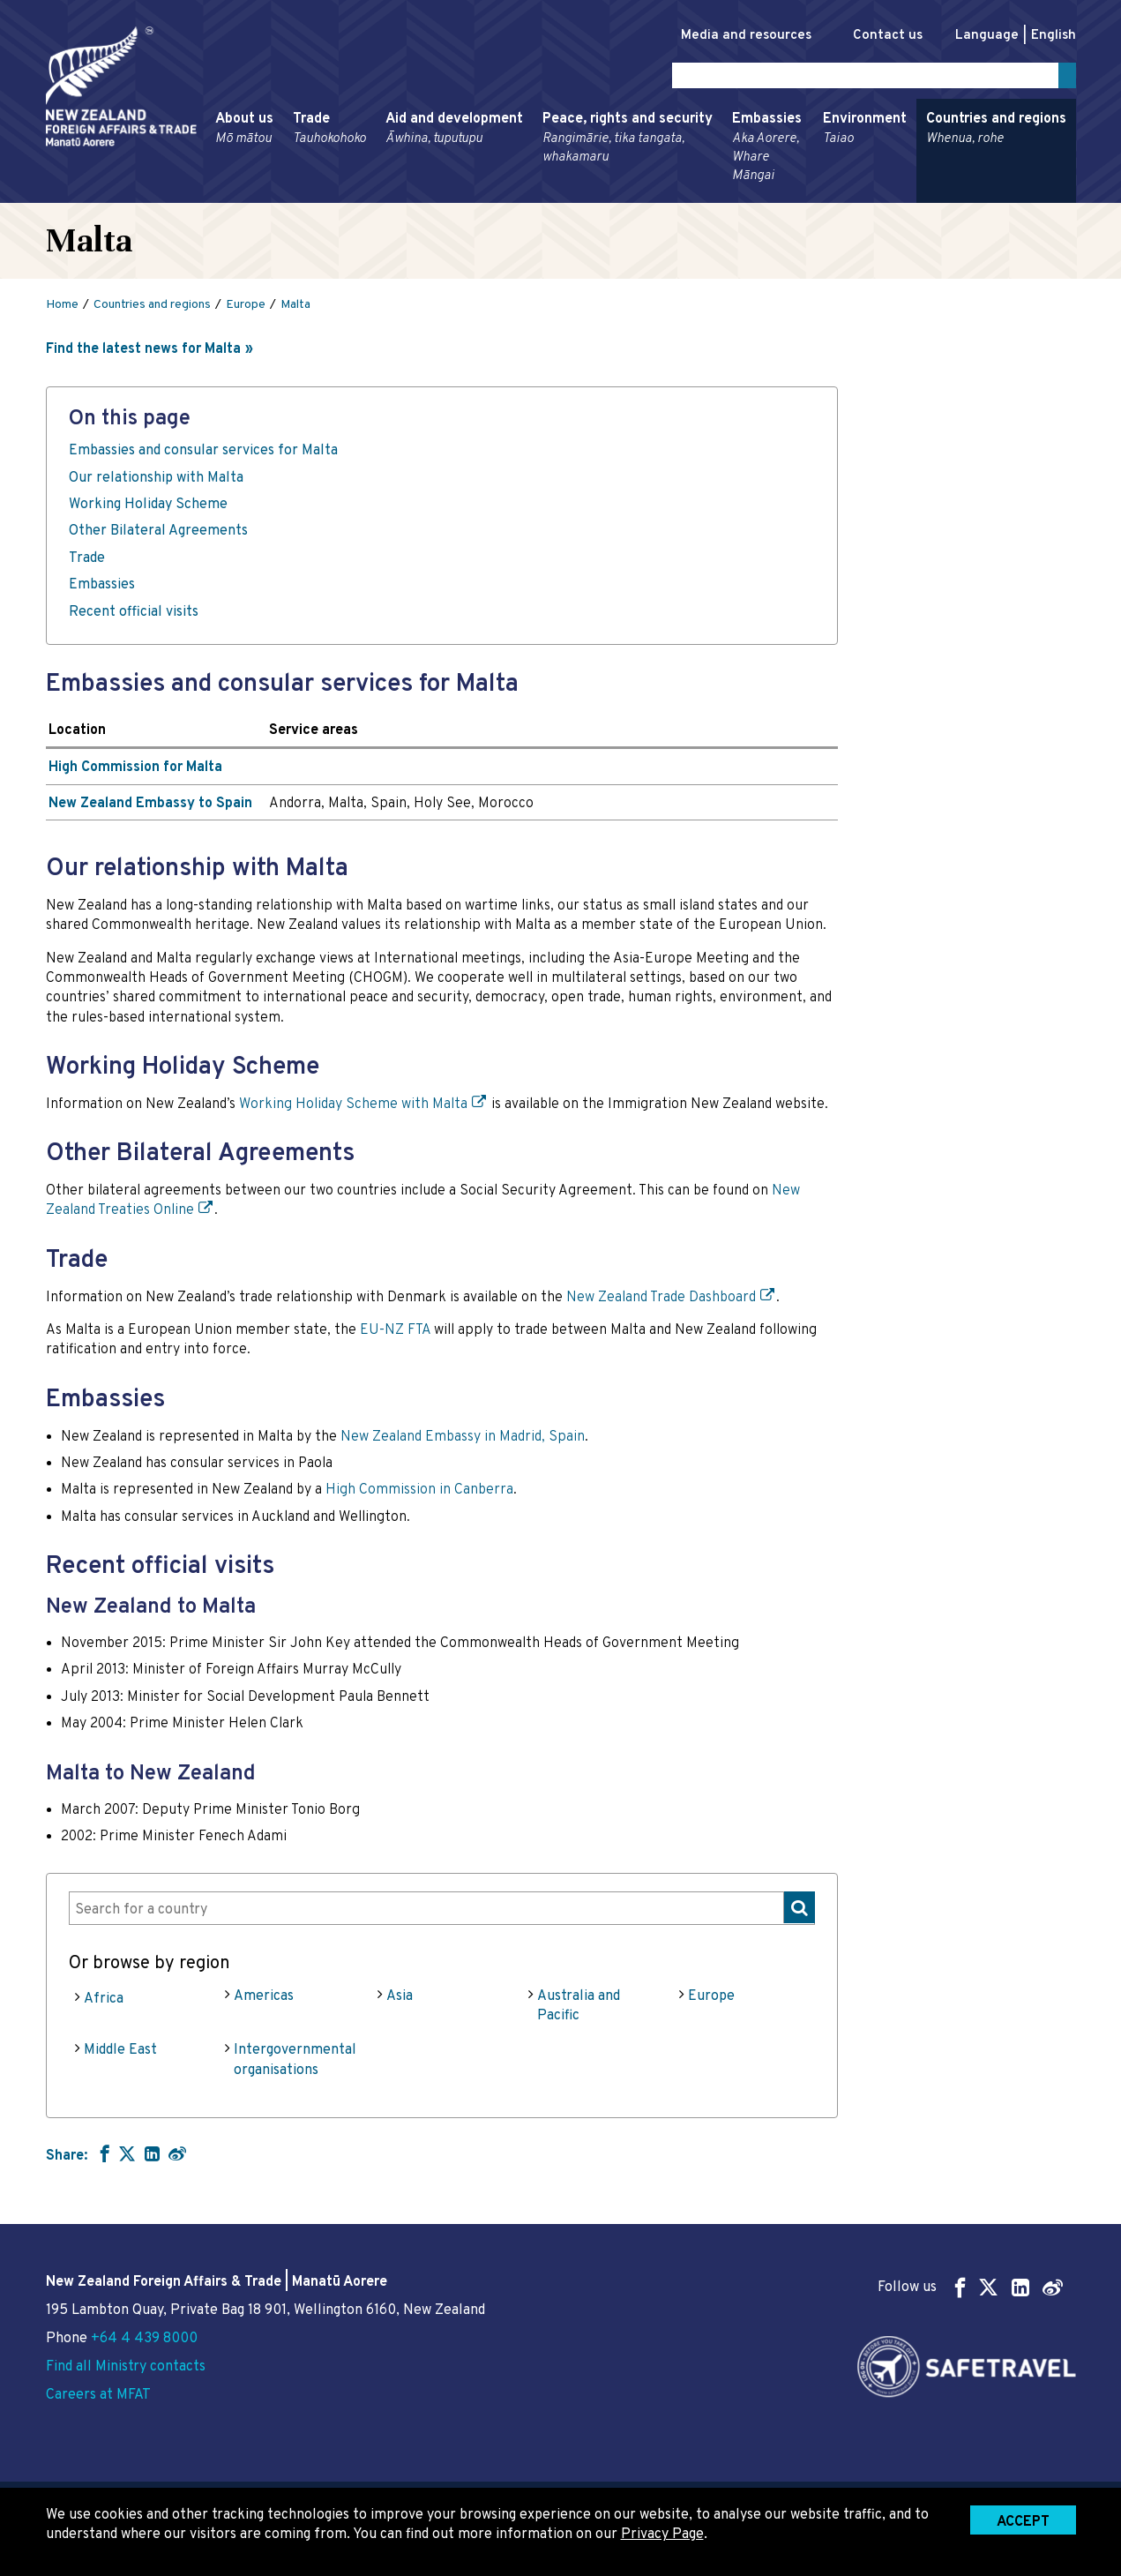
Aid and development (454, 132)
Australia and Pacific (578, 2008)
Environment (865, 132)
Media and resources (727, 35)
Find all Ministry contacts (126, 2367)
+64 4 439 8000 (144, 2339)
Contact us (878, 35)
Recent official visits (133, 615)
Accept (1023, 2522)
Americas (264, 1999)
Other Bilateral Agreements (158, 534)
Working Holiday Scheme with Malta (353, 1108)
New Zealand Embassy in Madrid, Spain (462, 1440)
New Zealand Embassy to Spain (150, 806)
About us (244, 132)
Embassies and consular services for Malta (203, 454)
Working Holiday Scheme (148, 508)
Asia (399, 1999)
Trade (329, 132)
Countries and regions (996, 132)
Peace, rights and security (627, 141)
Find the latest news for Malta (143, 353)
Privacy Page (662, 2534)
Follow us (970, 2287)
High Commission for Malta (135, 771)
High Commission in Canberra (419, 1493)
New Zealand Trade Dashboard (661, 1300)
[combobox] (442, 1911)
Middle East (120, 2054)
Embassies (767, 151)
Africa (103, 2002)
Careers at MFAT (98, 2395)
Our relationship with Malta (156, 481)
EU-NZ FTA (395, 1334)
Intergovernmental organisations (295, 2063)
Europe (711, 1999)
